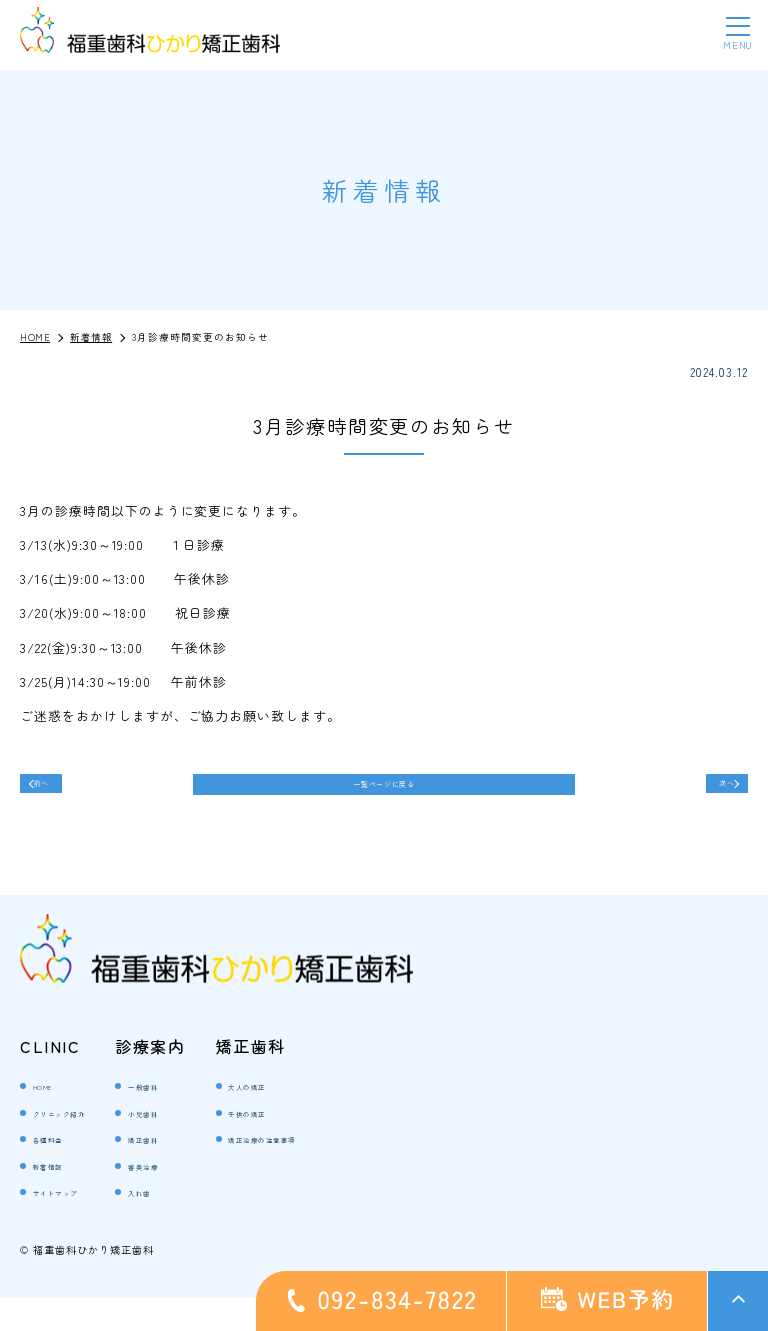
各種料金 (59, 1170)
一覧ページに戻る (384, 792)
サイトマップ (71, 1223)
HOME (51, 1117)
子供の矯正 (298, 1144)
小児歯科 (192, 1144)
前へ (60, 791)
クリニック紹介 (78, 1144)
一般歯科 (192, 1117)
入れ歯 (185, 1223)
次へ (708, 791)
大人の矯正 (298, 1117)
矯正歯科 (192, 1170)
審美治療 (192, 1197)
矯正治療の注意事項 (324, 1170)
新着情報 (59, 1197)
